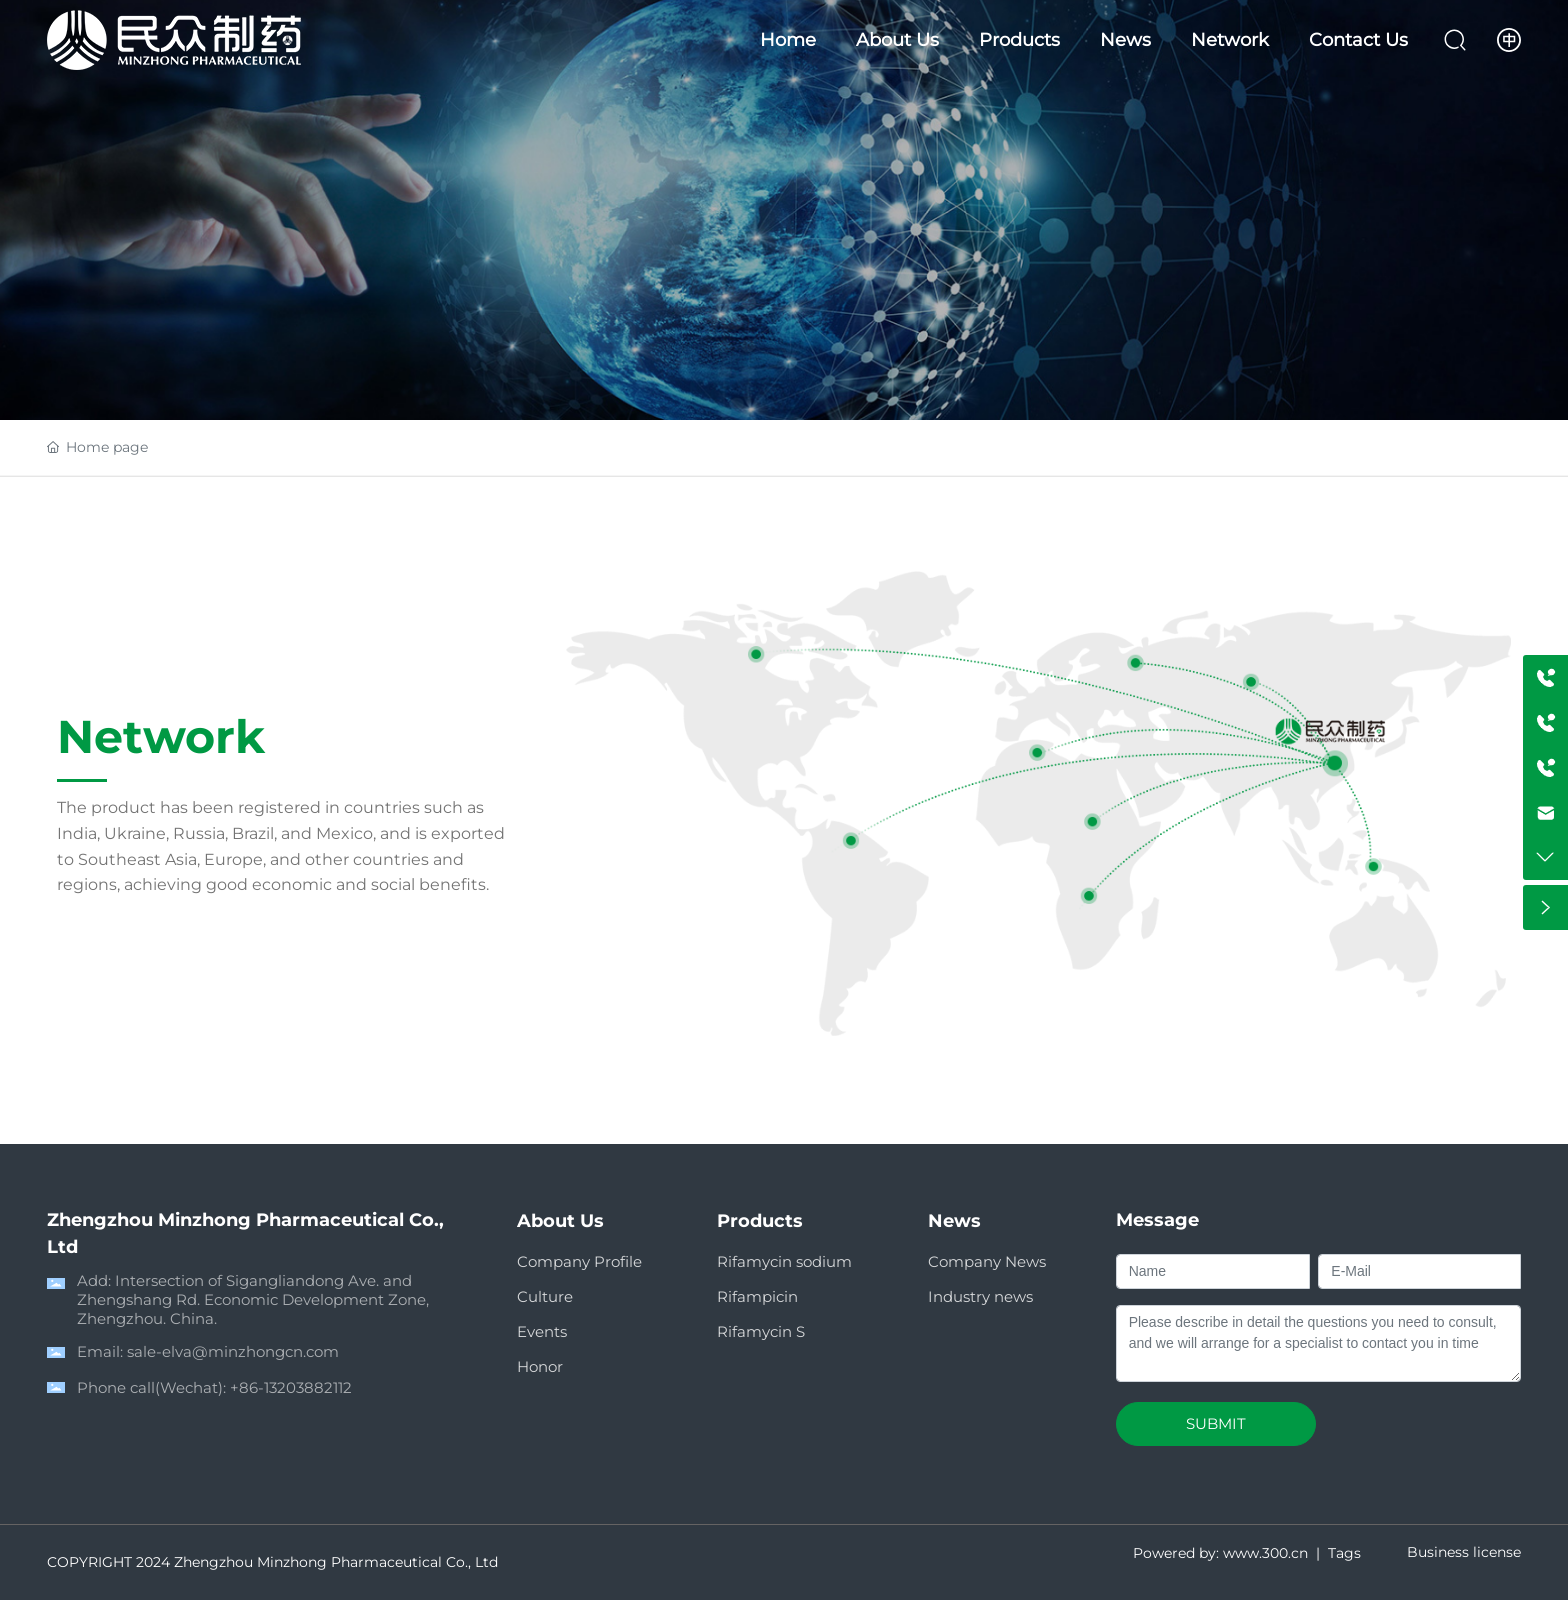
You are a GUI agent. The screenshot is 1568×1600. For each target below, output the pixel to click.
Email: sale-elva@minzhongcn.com (208, 1351)
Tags (1344, 1553)
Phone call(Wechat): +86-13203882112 (214, 1387)
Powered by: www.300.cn (1220, 1553)
